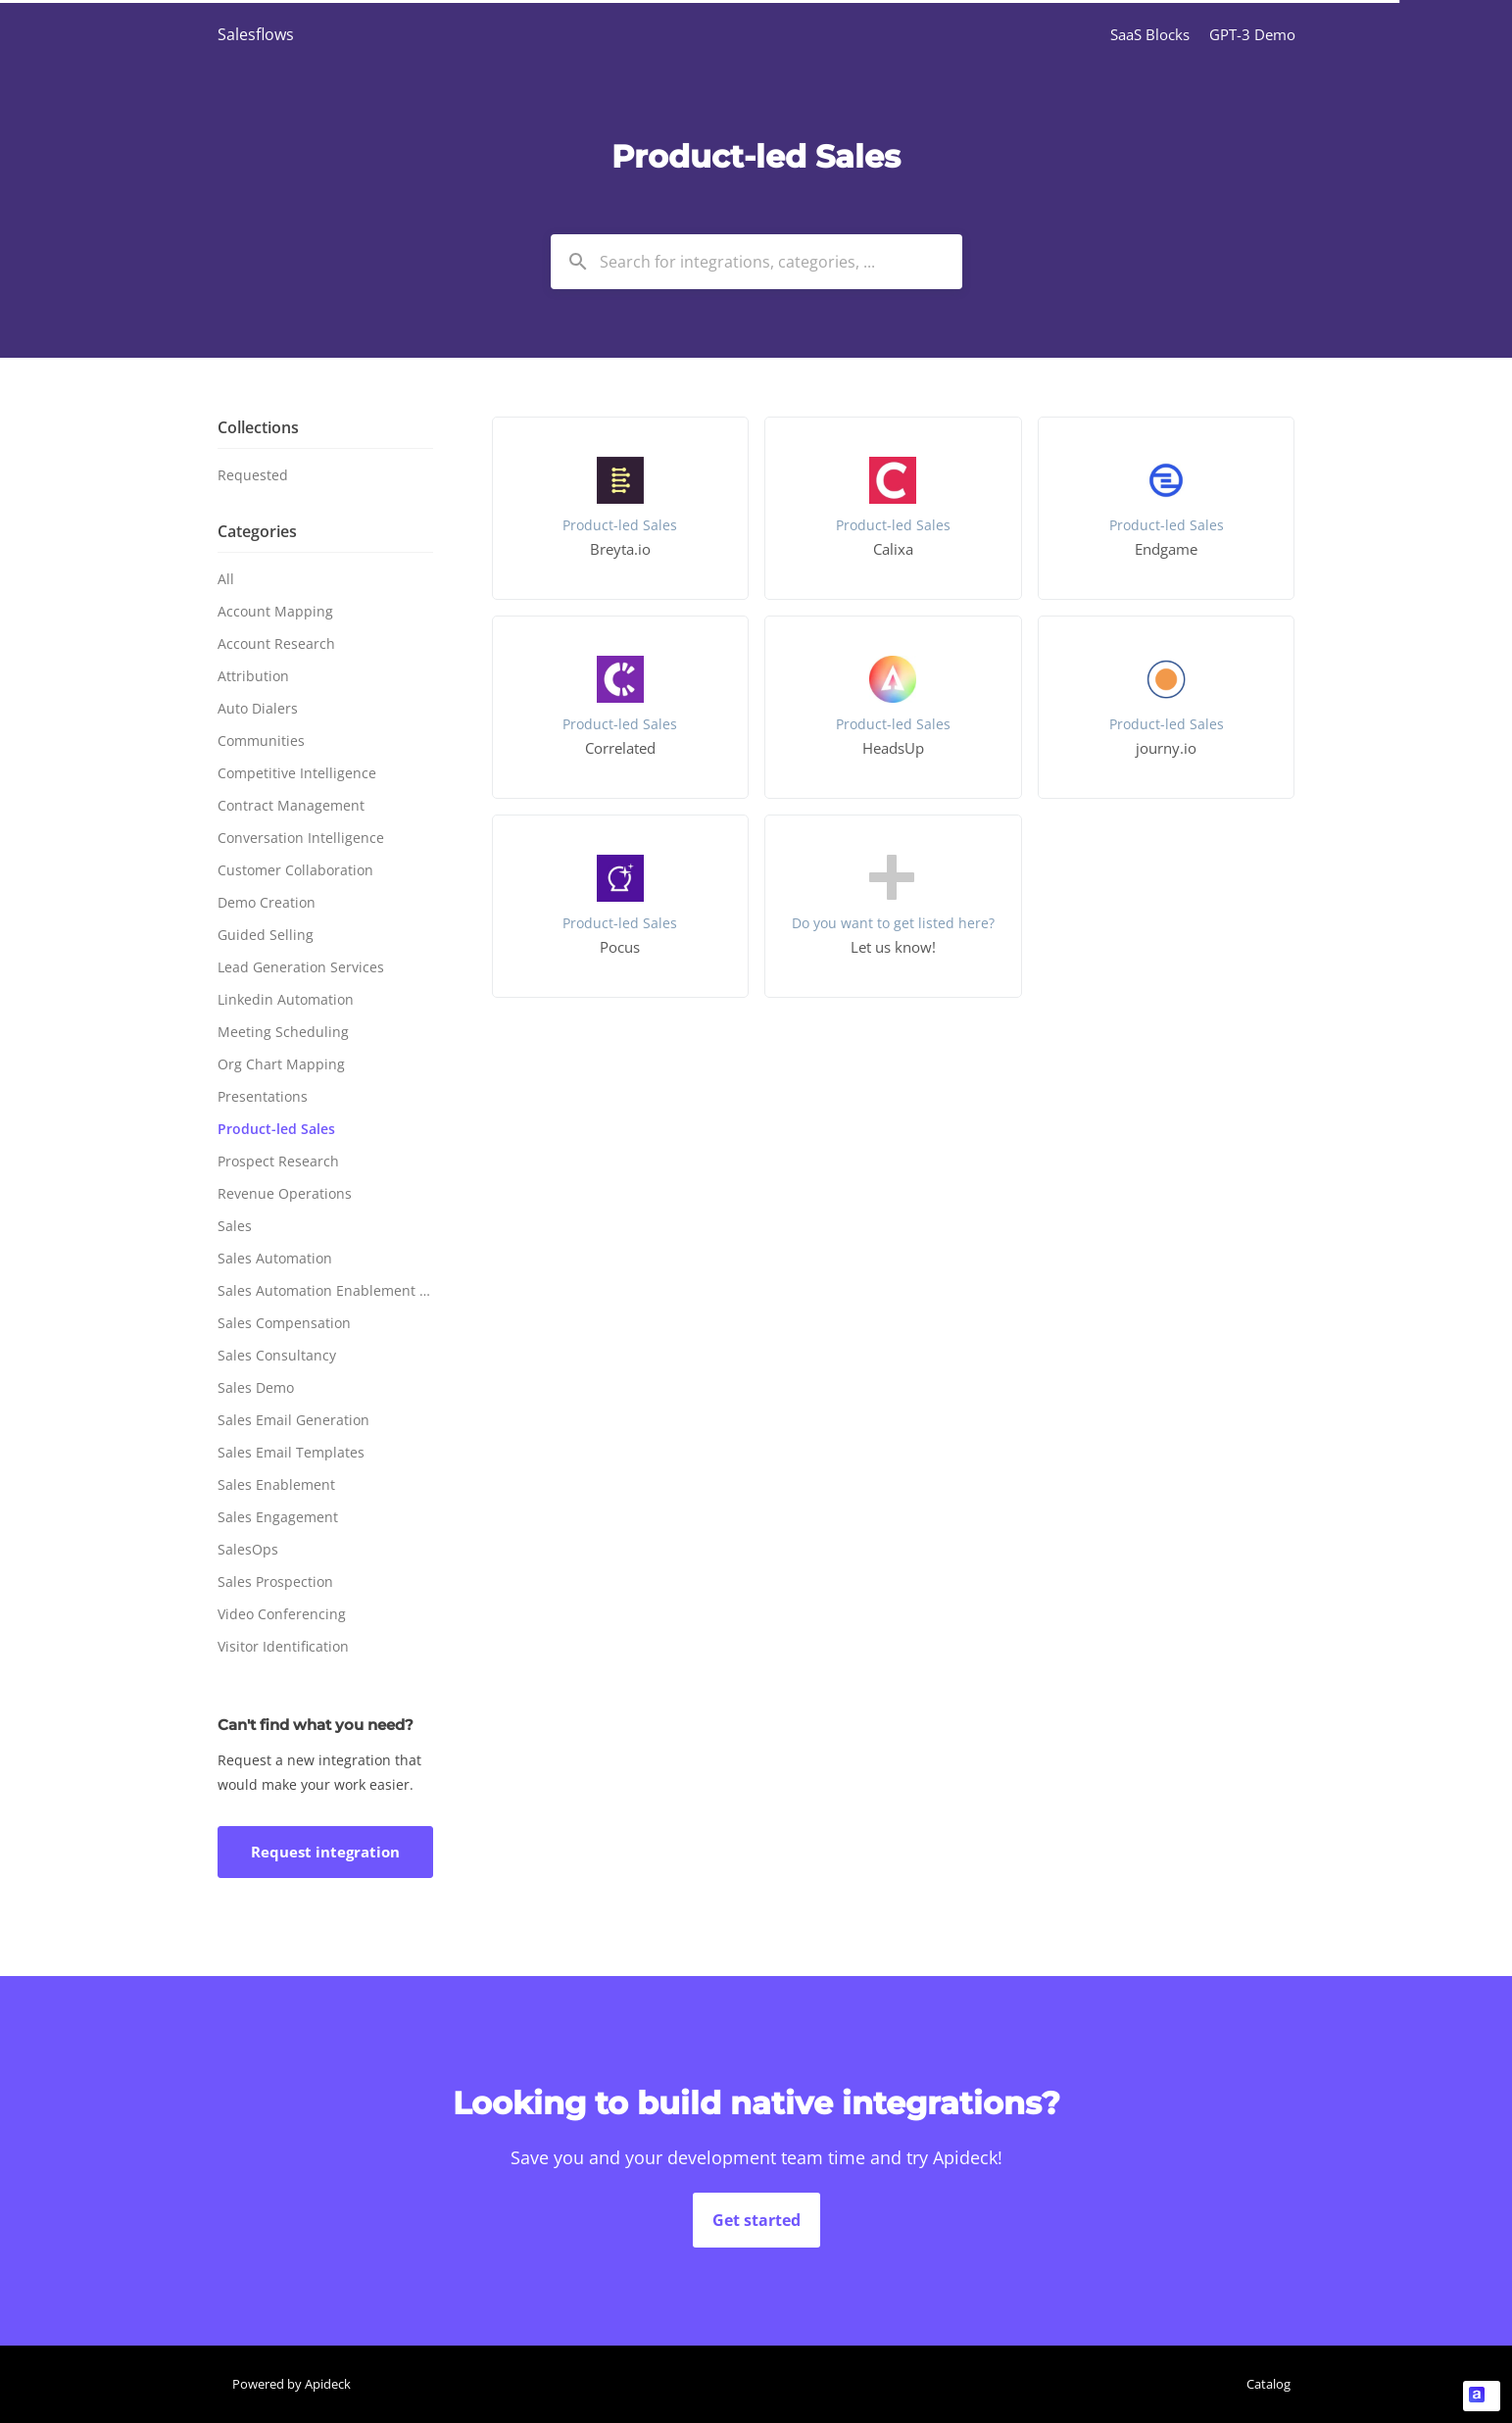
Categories (257, 531)
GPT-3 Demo (1252, 34)
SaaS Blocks (1150, 34)
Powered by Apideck (291, 2384)
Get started (756, 2220)
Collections (258, 427)
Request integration (325, 1851)
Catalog (1268, 2384)
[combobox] (756, 261)
